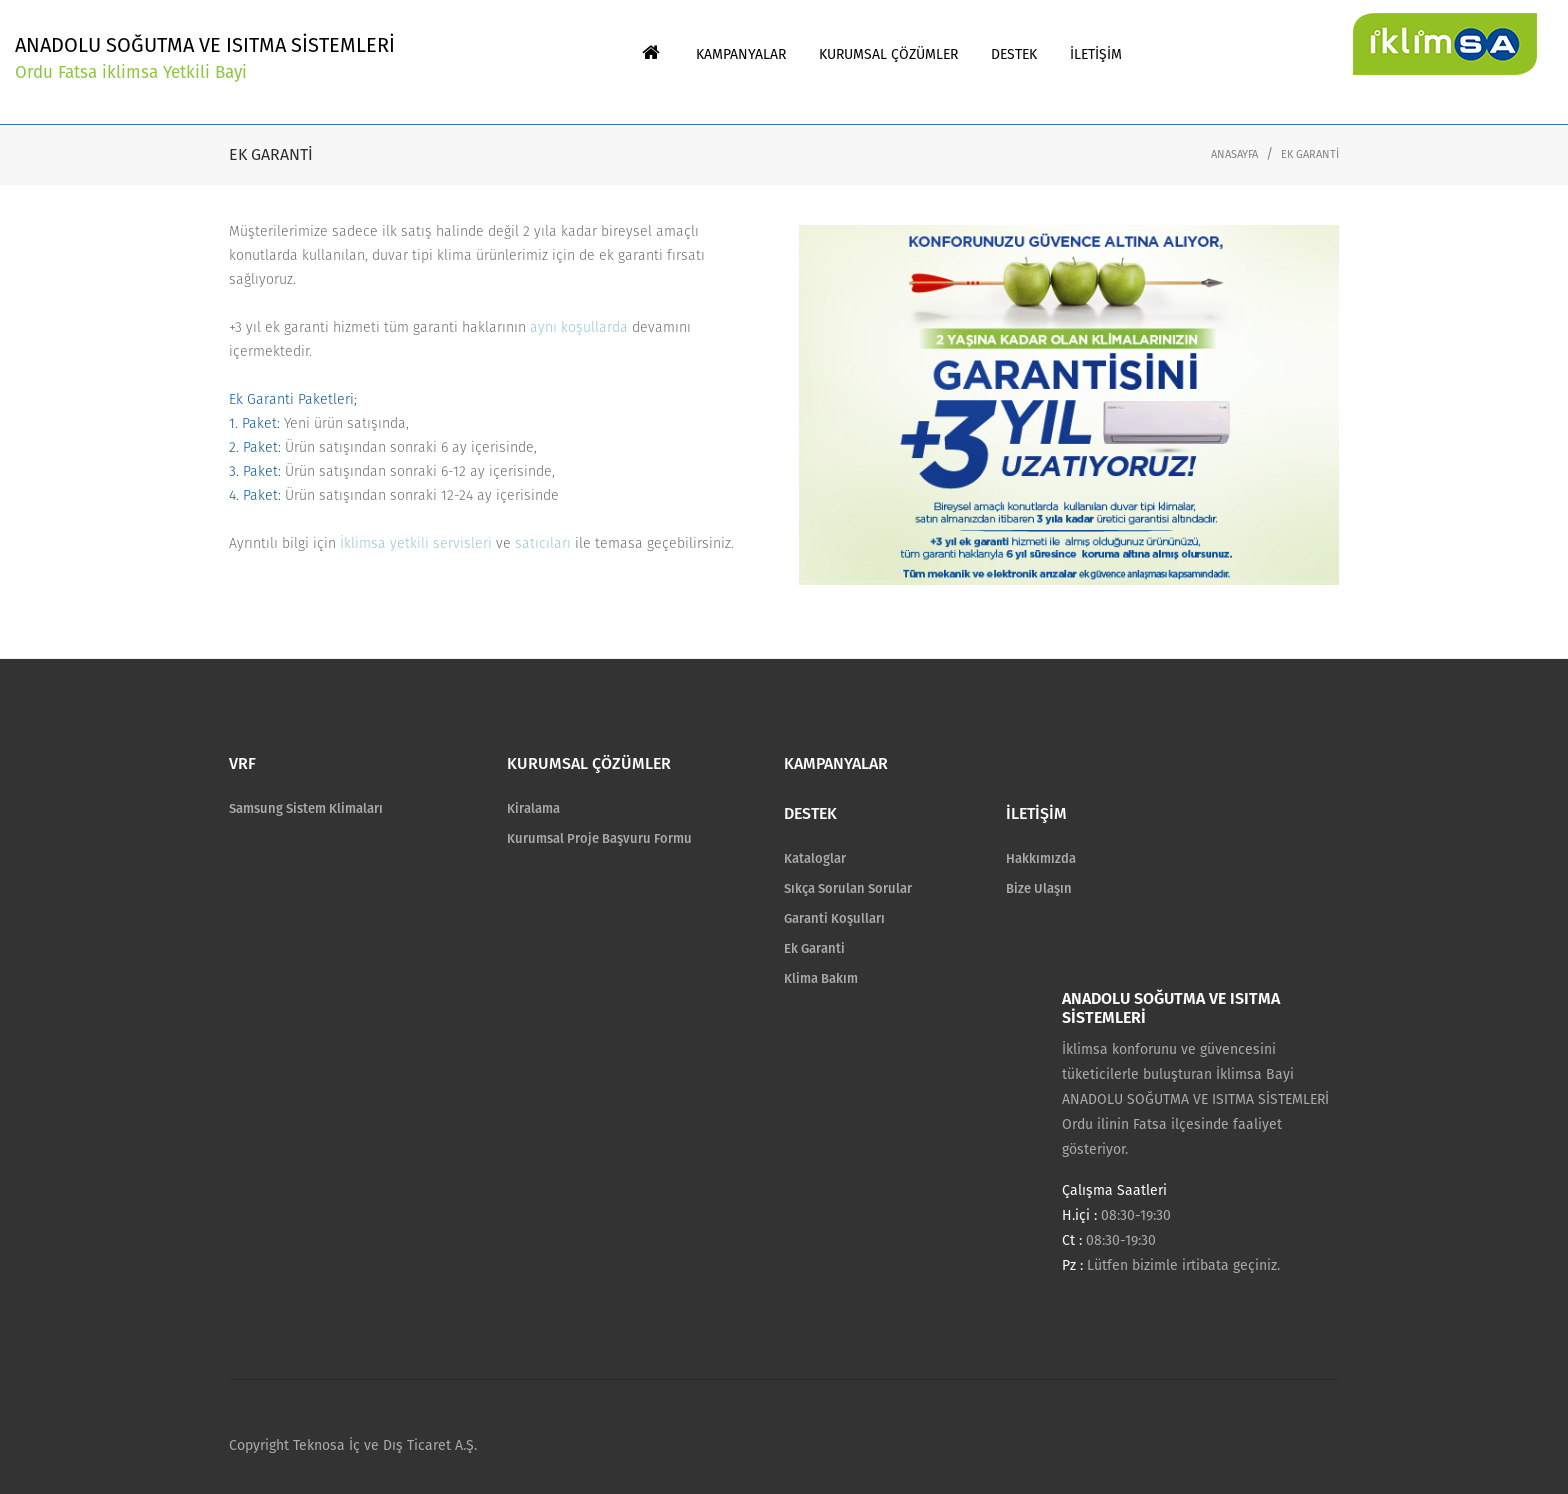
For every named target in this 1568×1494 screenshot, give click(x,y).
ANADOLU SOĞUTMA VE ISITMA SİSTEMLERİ (205, 59)
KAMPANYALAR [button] (741, 54)
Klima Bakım (821, 978)
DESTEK (810, 813)
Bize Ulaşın (1039, 888)
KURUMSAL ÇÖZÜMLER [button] (888, 54)
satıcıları (543, 543)
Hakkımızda (1041, 858)
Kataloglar (815, 858)
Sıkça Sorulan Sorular (848, 888)
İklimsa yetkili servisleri (416, 543)
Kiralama (533, 808)
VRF (242, 763)
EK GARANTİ (1310, 154)
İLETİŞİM (1036, 813)
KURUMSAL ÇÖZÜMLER (589, 763)
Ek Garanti (814, 948)
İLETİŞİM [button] (1096, 54)
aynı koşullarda (579, 327)
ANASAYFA (1234, 154)
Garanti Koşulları (834, 918)
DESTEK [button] (1014, 54)
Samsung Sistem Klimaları (306, 808)
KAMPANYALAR (836, 763)
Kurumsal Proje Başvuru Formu (599, 838)
